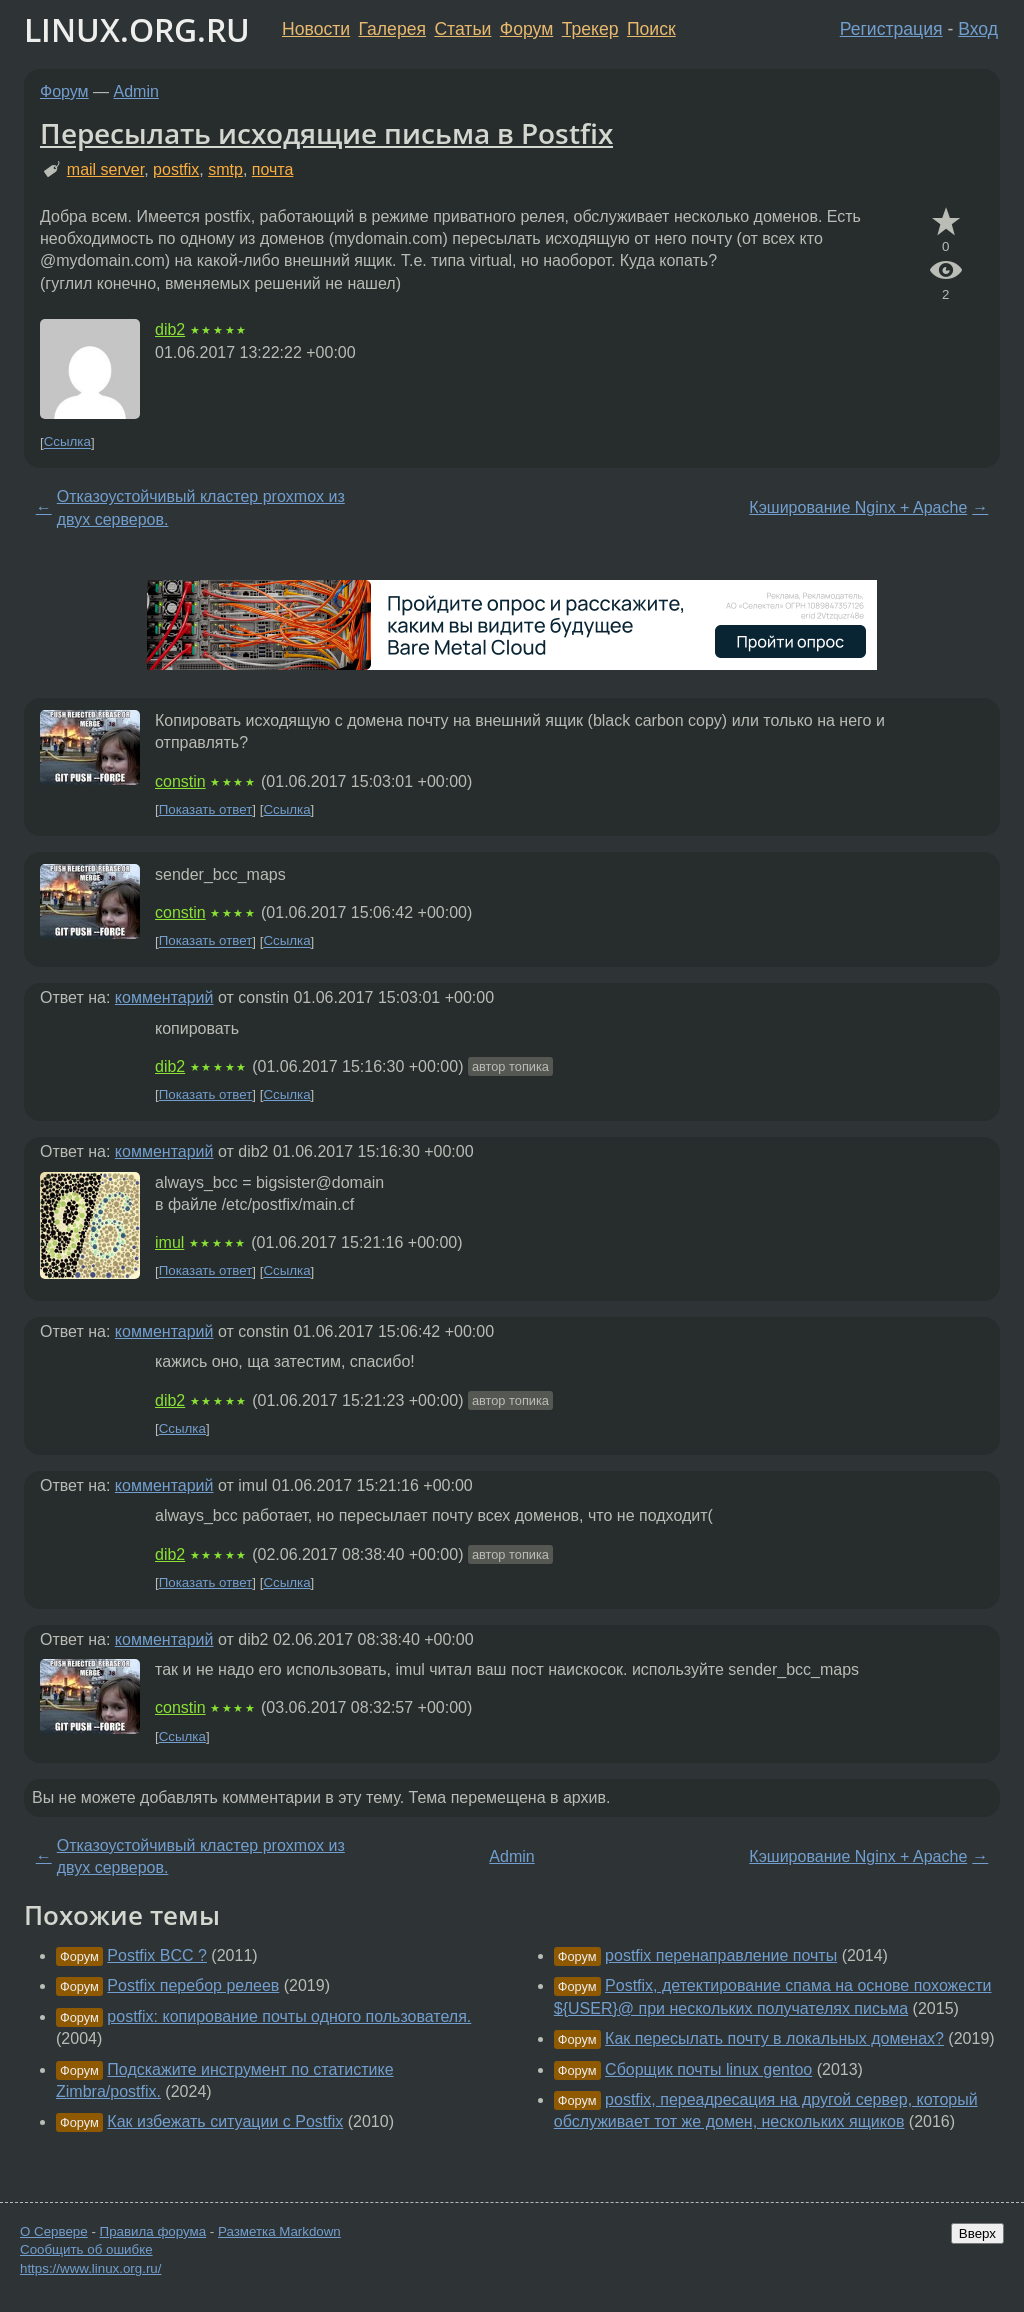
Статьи (462, 29)
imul (169, 1242)
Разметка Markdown (279, 2231)
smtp (225, 169)
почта (273, 169)
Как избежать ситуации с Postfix (225, 2121)
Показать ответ (206, 809)
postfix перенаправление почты (721, 1955)
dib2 (170, 329)
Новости (316, 29)
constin (180, 781)
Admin (136, 91)
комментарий (164, 997)
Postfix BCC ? (157, 1955)
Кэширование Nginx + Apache (858, 507)
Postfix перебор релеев (193, 1985)
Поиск (651, 29)
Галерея (392, 29)
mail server (105, 169)
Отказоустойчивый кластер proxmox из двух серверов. (201, 507)
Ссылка (67, 442)
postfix (176, 169)
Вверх (977, 2233)
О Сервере (54, 2231)
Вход (978, 29)
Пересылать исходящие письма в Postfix (326, 133)
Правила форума (153, 2231)
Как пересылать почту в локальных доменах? (774, 2038)
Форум (526, 29)
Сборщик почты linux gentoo (708, 2069)
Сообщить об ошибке (86, 2249)
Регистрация (891, 29)
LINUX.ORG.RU (137, 29)
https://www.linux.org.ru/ (90, 2268)
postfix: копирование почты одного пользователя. (289, 2016)
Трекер (590, 29)
